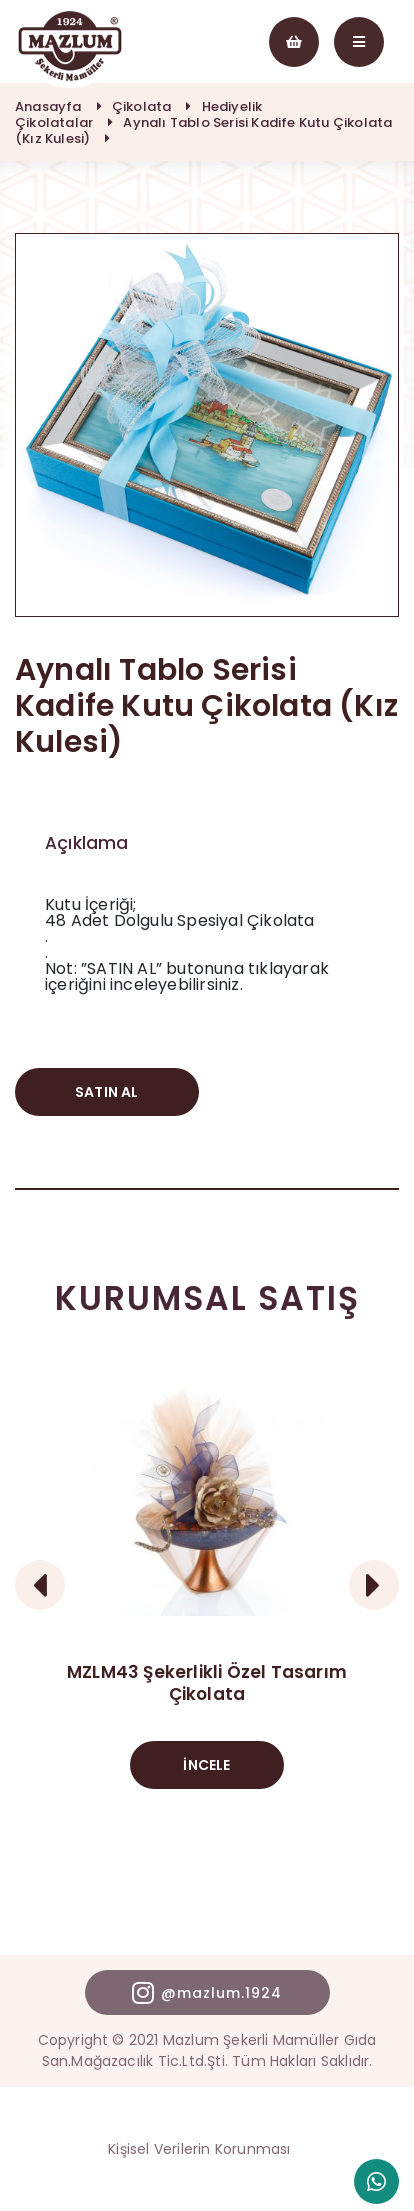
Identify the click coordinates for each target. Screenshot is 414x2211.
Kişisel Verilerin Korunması (199, 2149)
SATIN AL (107, 1092)
